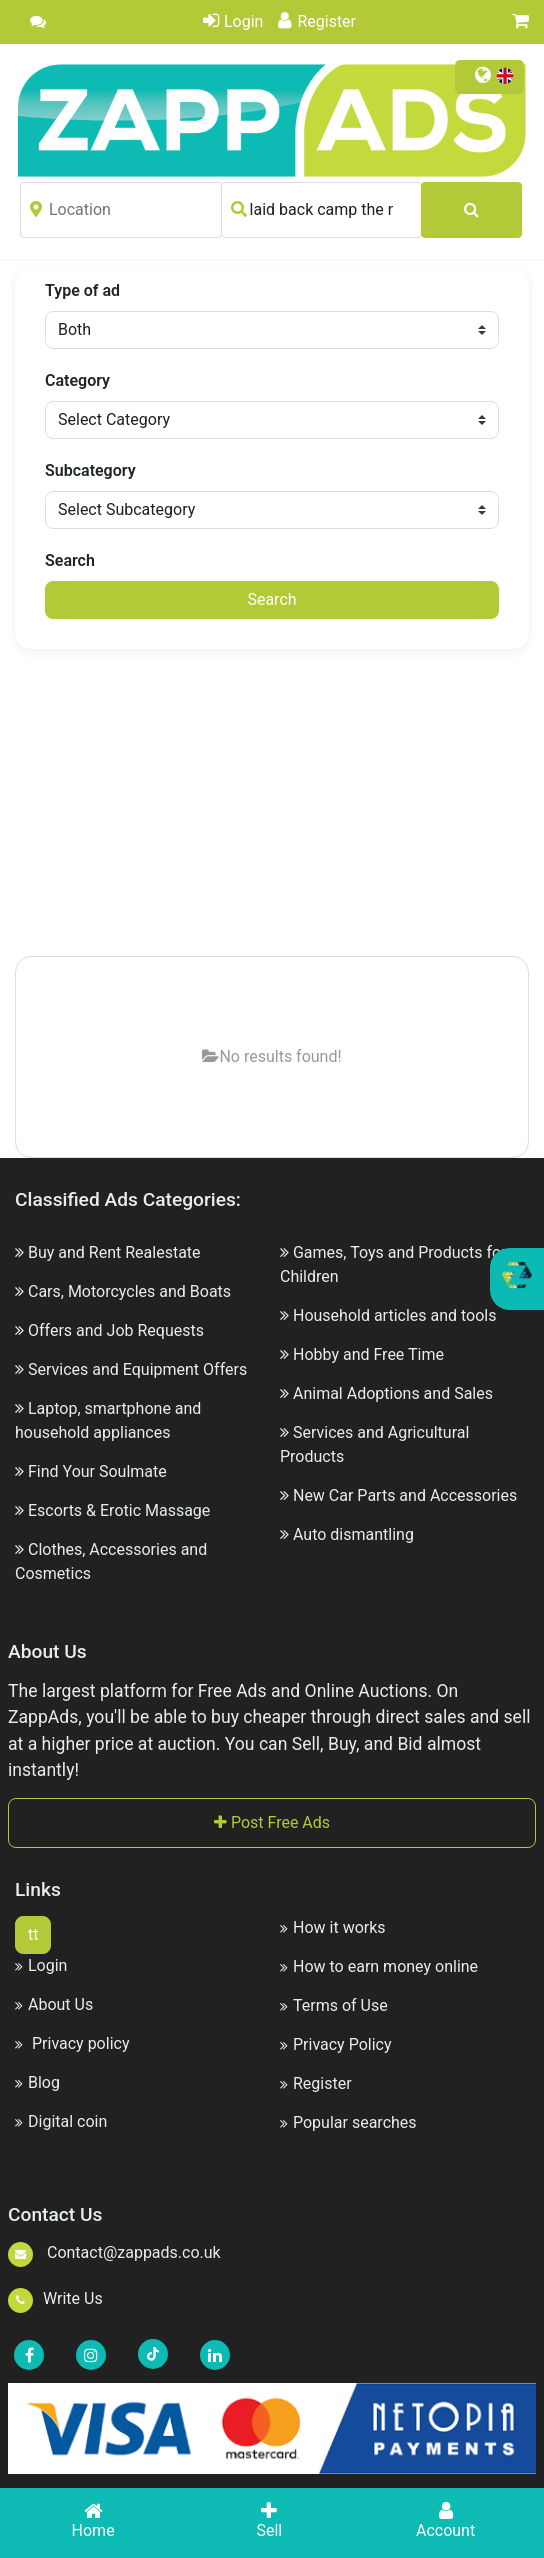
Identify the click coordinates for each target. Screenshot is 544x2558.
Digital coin (61, 2121)
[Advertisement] (289, 804)
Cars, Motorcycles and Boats (129, 1291)
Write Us (55, 2298)
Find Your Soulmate (97, 1471)
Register (317, 21)
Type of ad (82, 290)
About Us (54, 2004)
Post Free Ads (272, 1822)
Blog (37, 2082)
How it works (333, 1927)
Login (233, 21)
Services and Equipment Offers (137, 1369)
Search (70, 560)
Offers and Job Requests (116, 1330)
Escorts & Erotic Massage (119, 1510)
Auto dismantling (353, 1534)
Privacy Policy (336, 2044)
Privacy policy (72, 2043)
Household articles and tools (395, 1315)
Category (77, 380)
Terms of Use (334, 2005)
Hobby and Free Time (368, 1354)
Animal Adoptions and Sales (393, 1393)
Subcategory (90, 470)
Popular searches (348, 2122)
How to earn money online (379, 1966)
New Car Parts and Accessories (405, 1495)
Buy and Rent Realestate (114, 1252)
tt (33, 1934)
